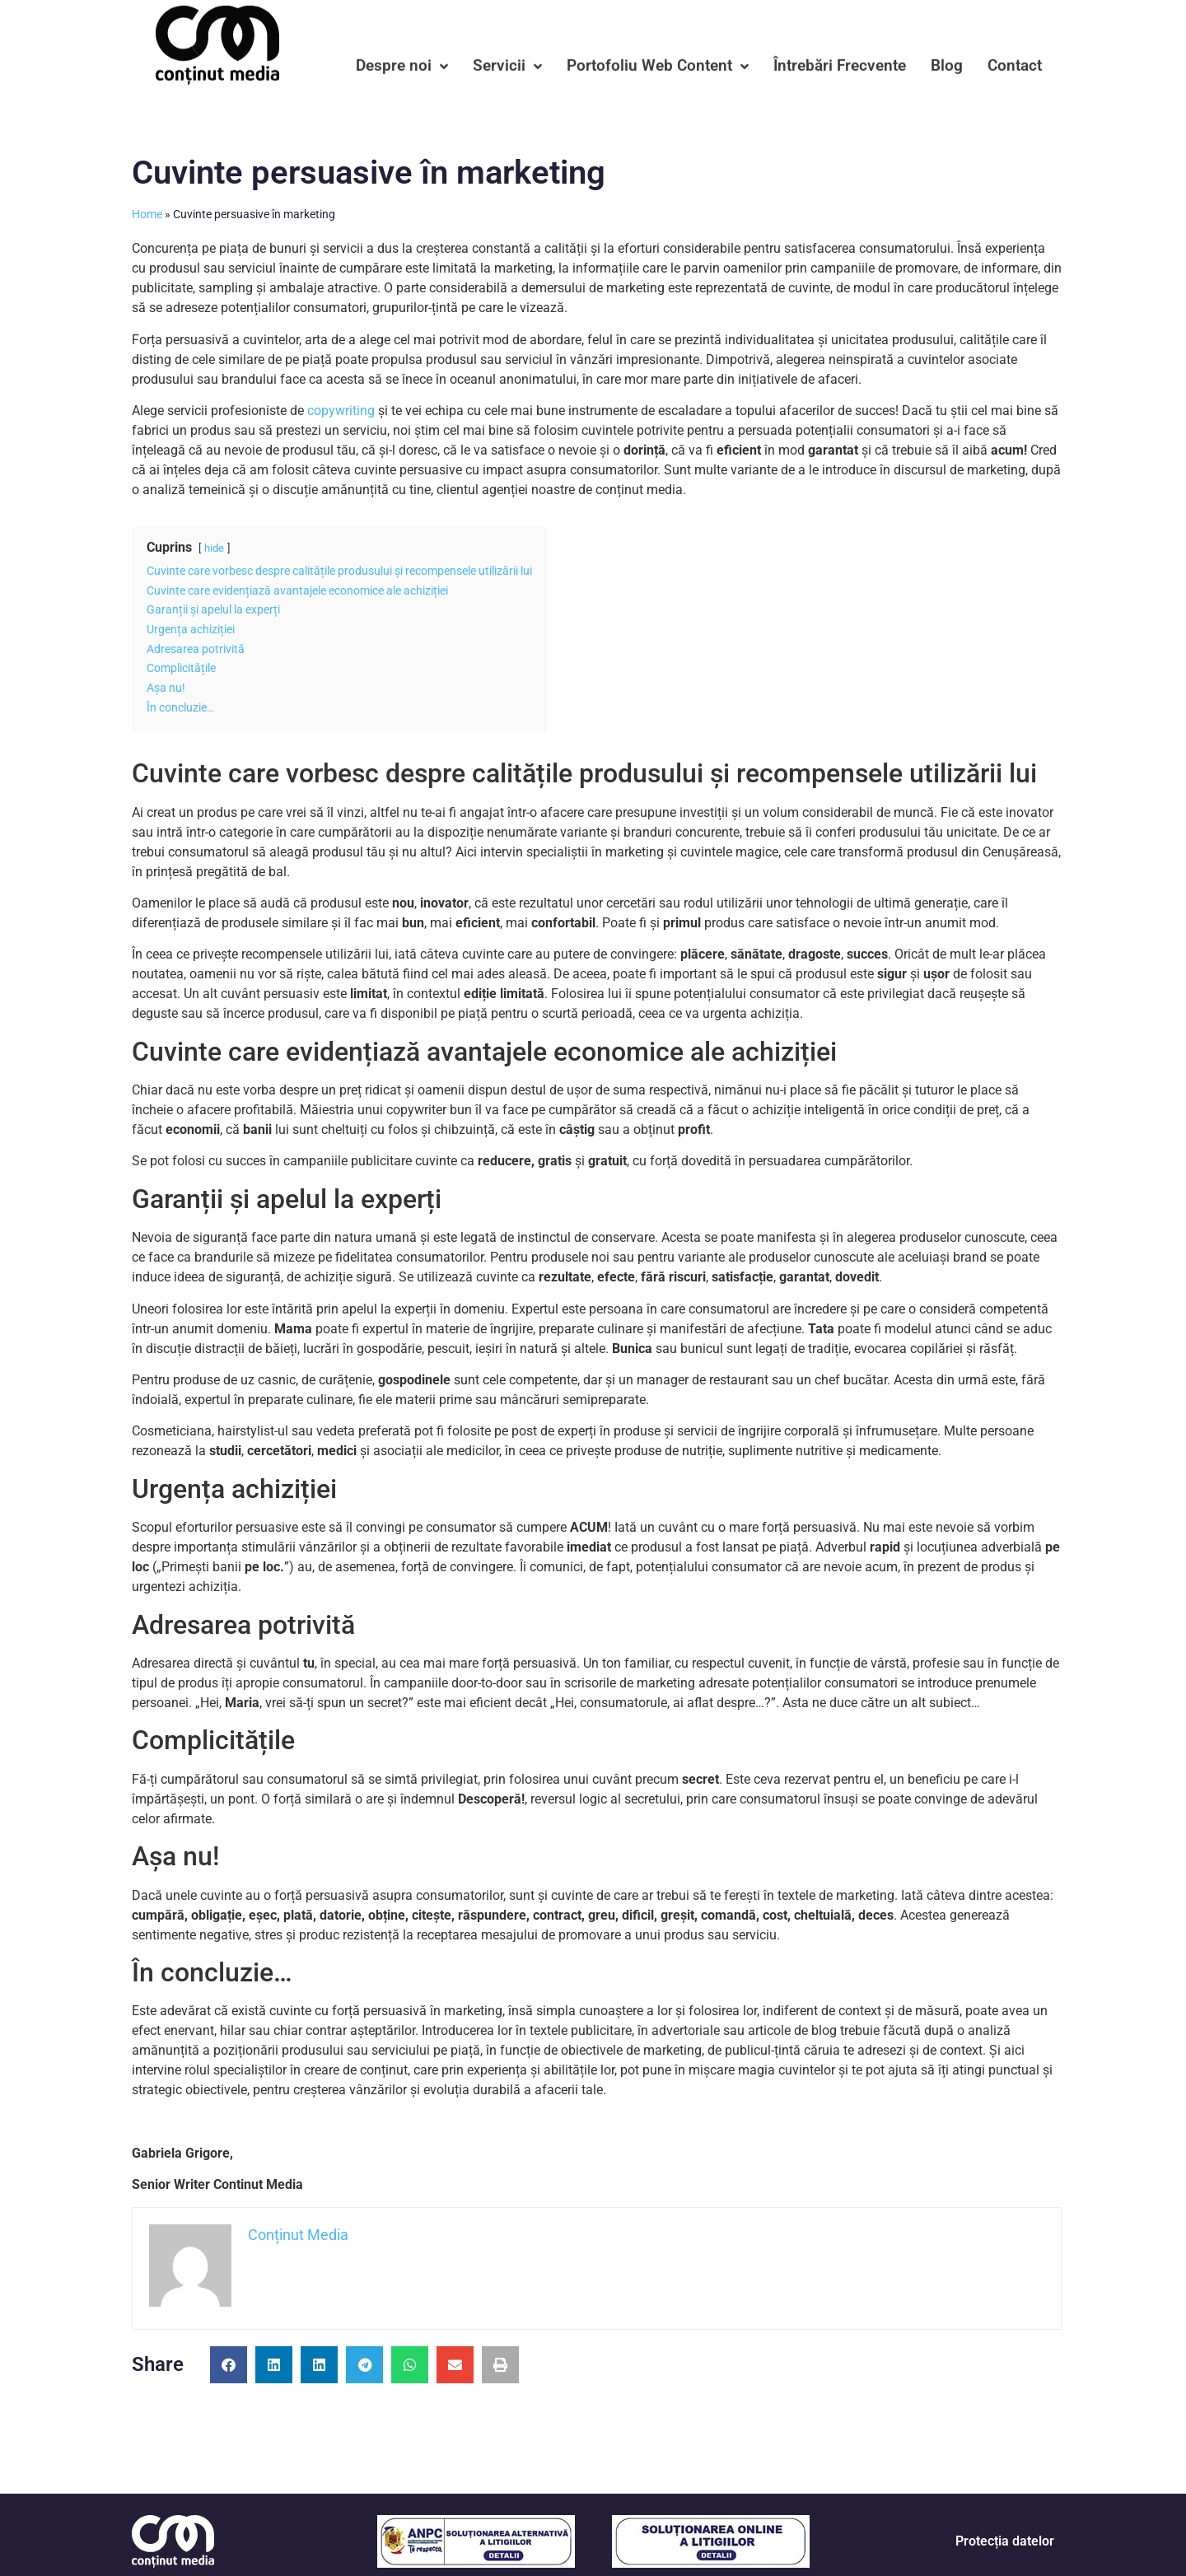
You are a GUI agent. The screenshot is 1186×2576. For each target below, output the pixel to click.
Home (147, 214)
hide (214, 548)
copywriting (341, 410)
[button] (228, 2364)
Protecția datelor (1004, 2541)
